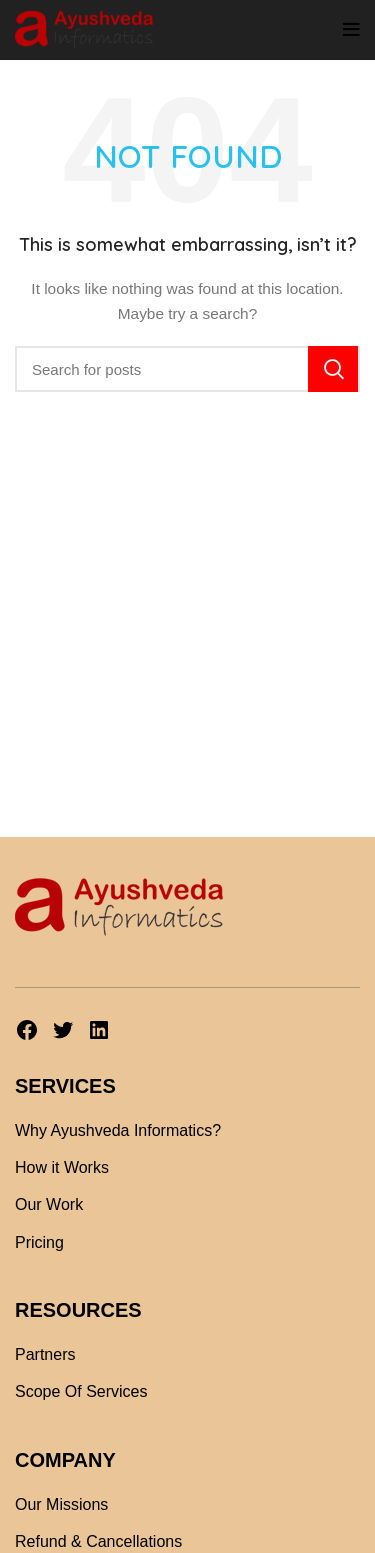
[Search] (187, 369)
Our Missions (61, 1504)
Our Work (49, 1204)
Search (333, 369)
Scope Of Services (81, 1391)
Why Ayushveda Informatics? (118, 1130)
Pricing (39, 1242)
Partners (45, 1354)
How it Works (62, 1167)
